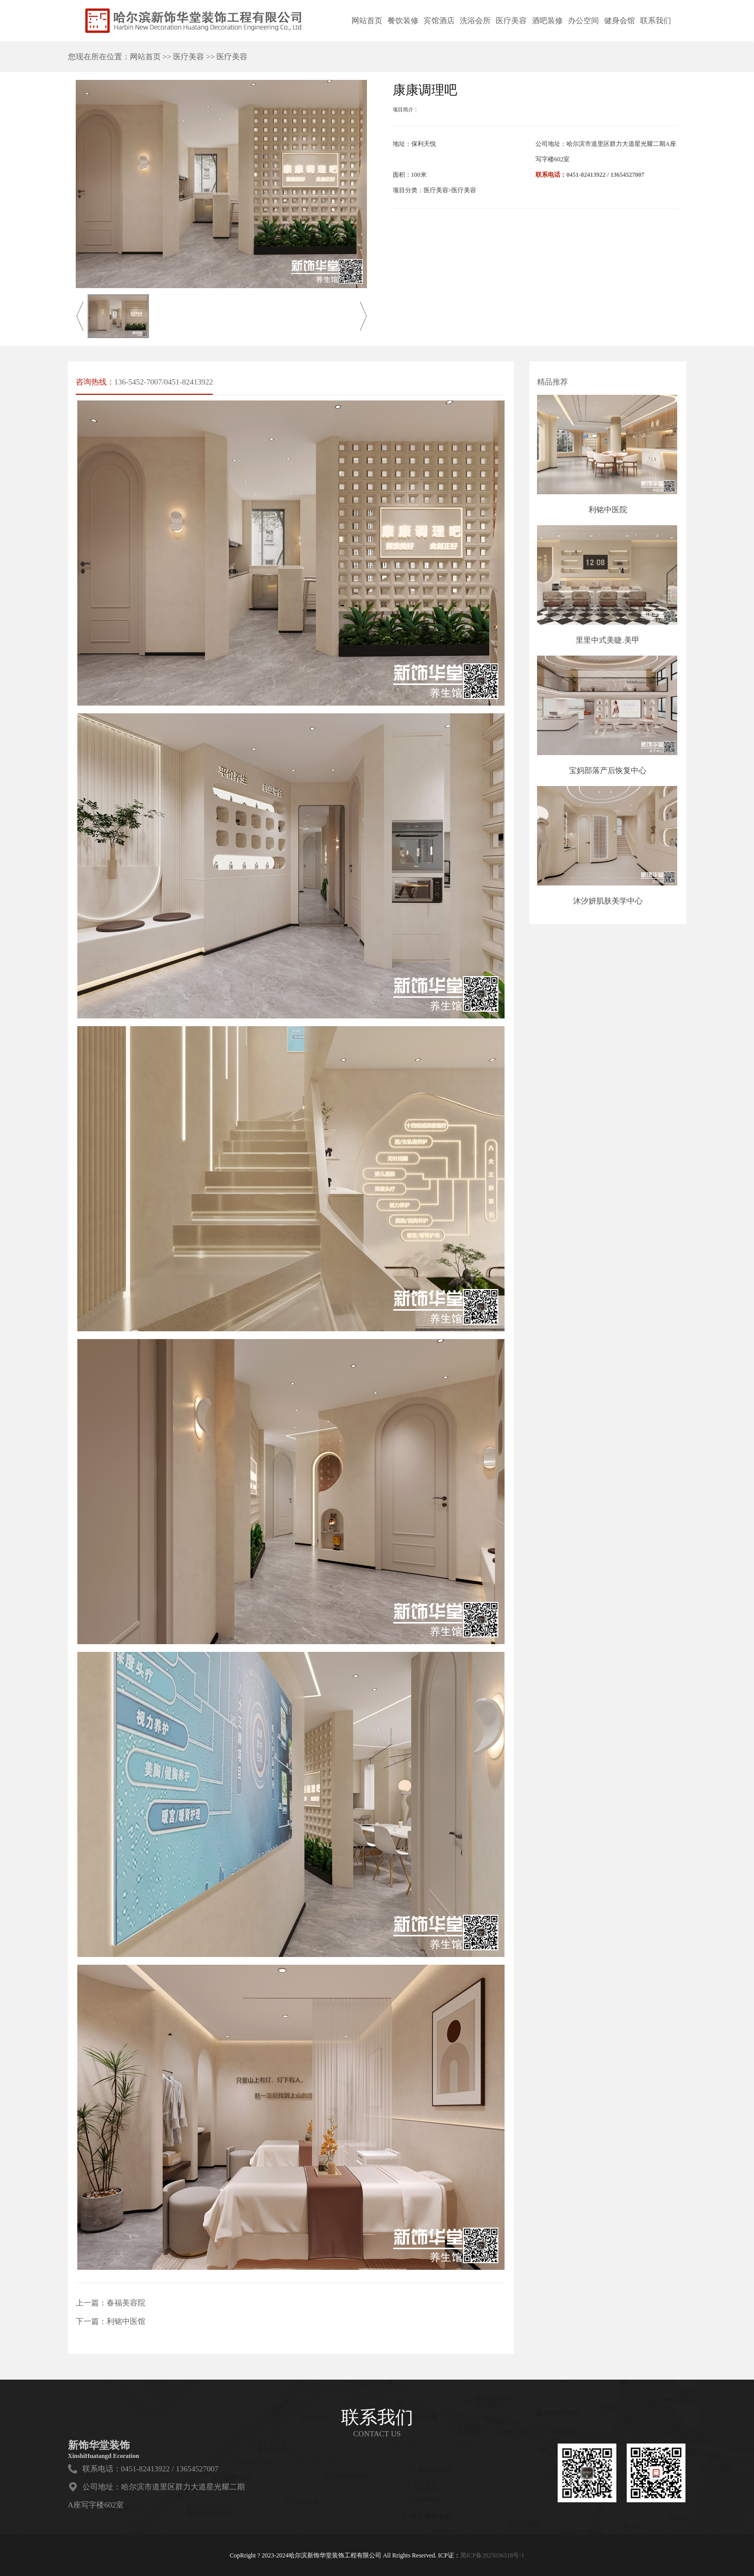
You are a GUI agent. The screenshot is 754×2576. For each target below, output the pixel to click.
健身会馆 (619, 20)
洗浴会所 (475, 20)
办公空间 (583, 20)
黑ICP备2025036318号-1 (492, 2555)
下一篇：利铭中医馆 (110, 2321)
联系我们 (655, 20)
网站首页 (366, 20)
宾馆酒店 (439, 20)
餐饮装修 (403, 20)
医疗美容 (511, 20)
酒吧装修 (547, 20)
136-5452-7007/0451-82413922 (163, 382)
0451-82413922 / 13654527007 (605, 174)
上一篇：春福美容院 (110, 2303)
